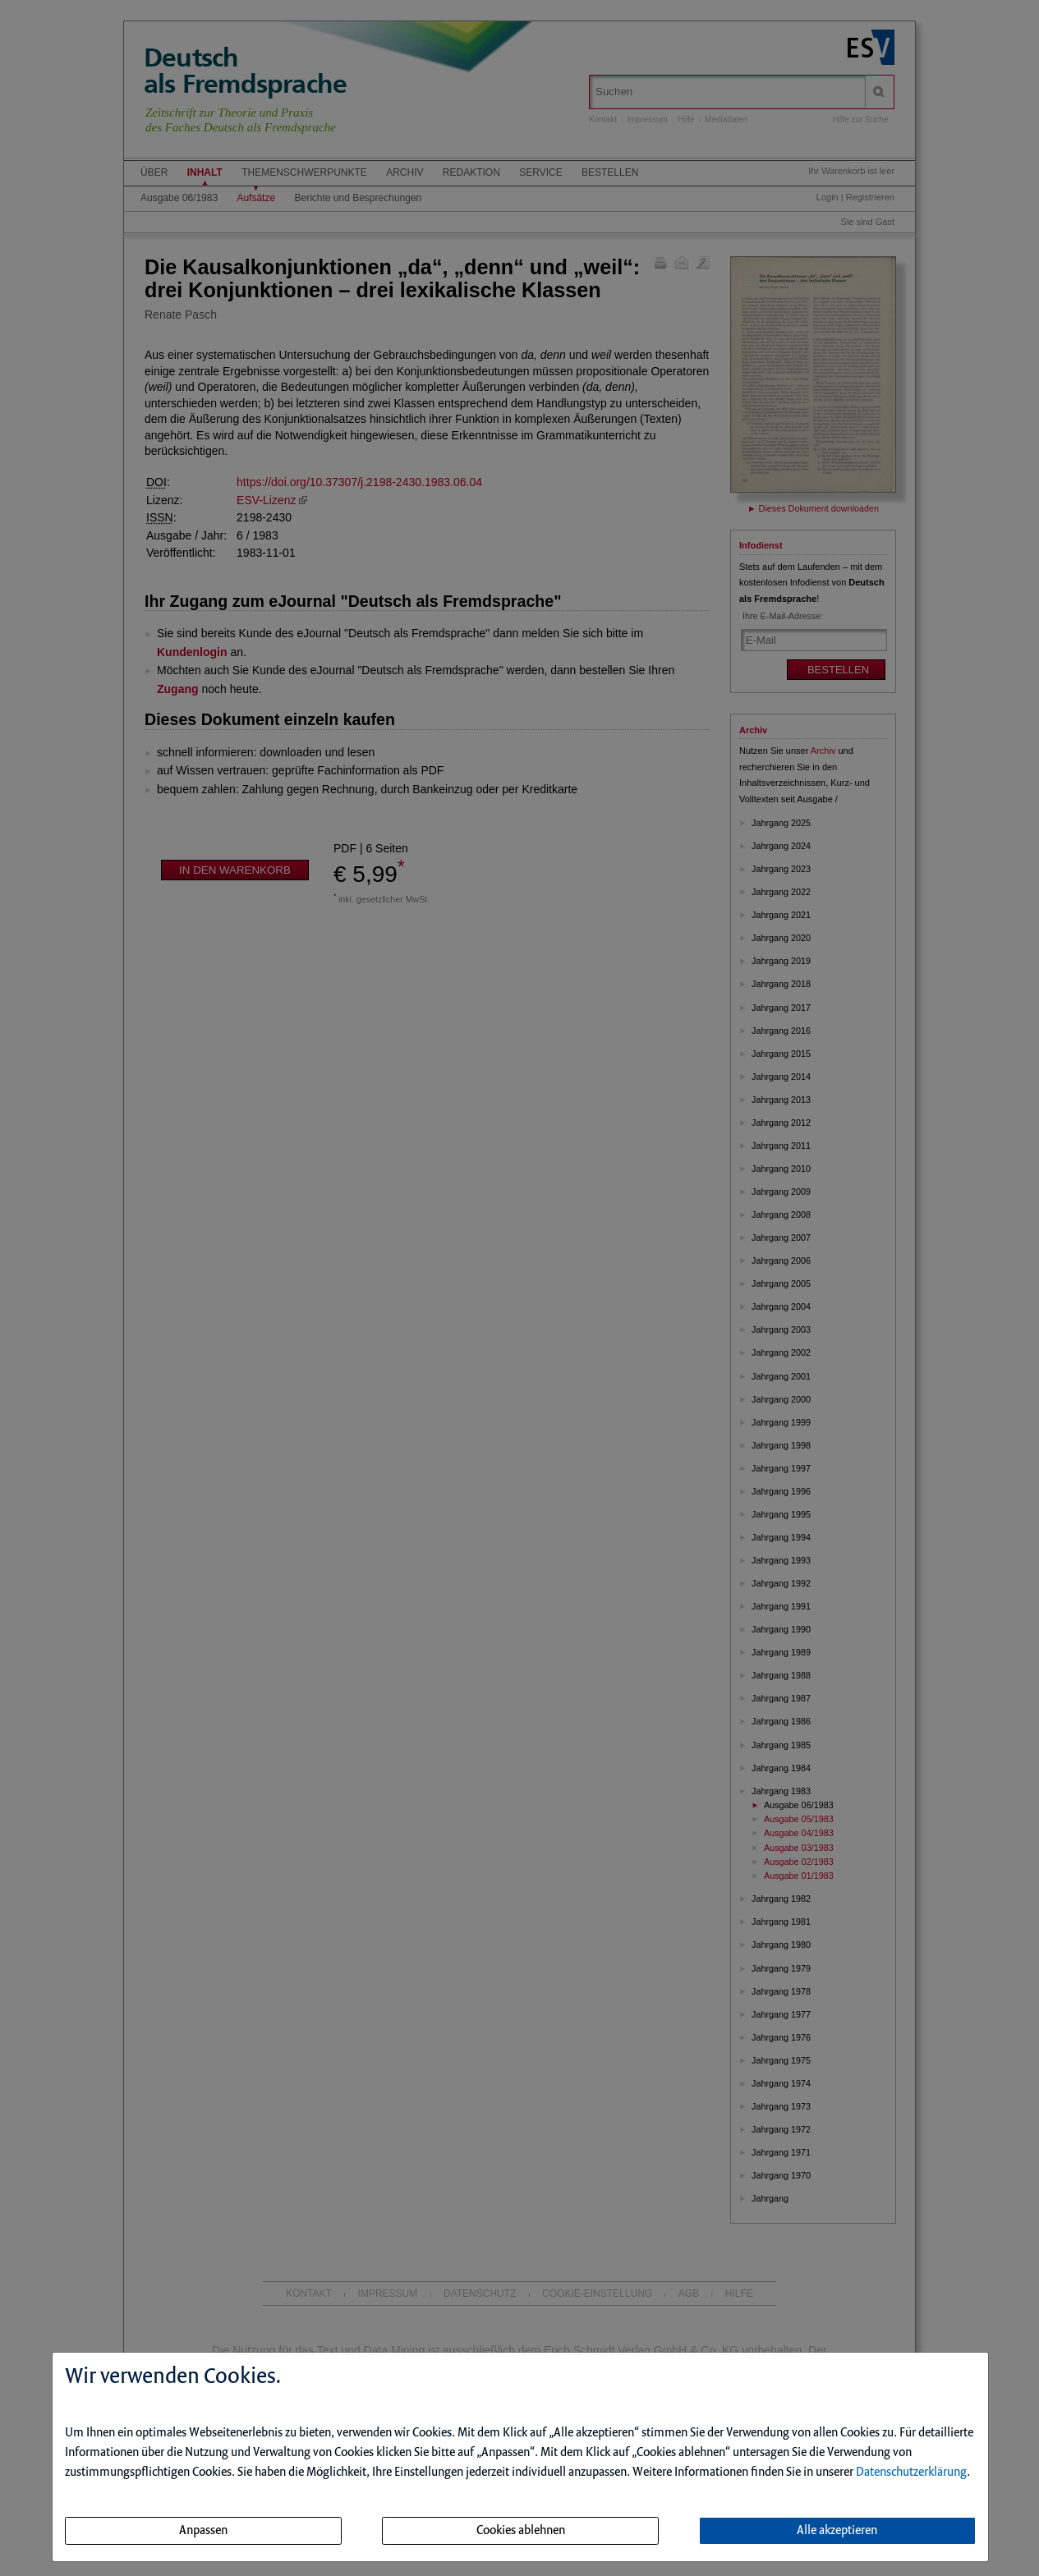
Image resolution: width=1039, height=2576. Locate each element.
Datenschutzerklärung (911, 2472)
